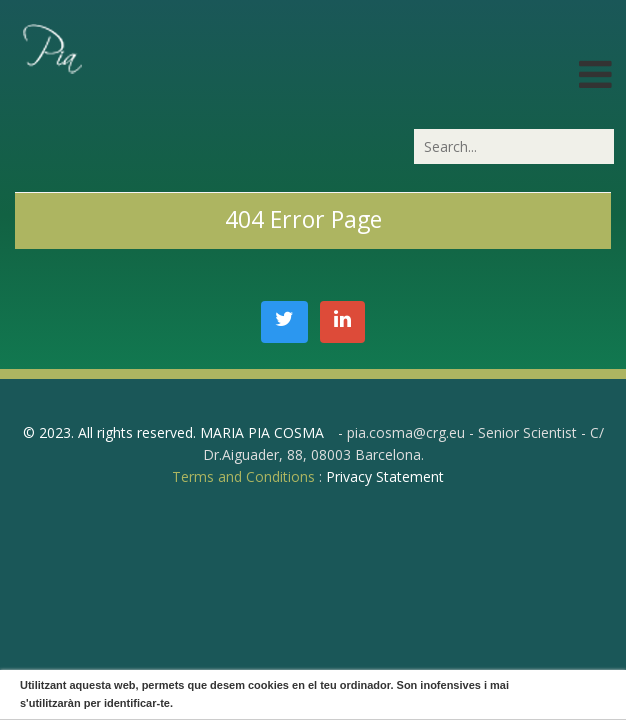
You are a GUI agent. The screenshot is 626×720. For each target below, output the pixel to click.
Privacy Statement (385, 476)
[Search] (514, 146)
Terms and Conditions (243, 476)
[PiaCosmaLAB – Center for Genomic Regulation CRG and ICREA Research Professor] (51, 47)
